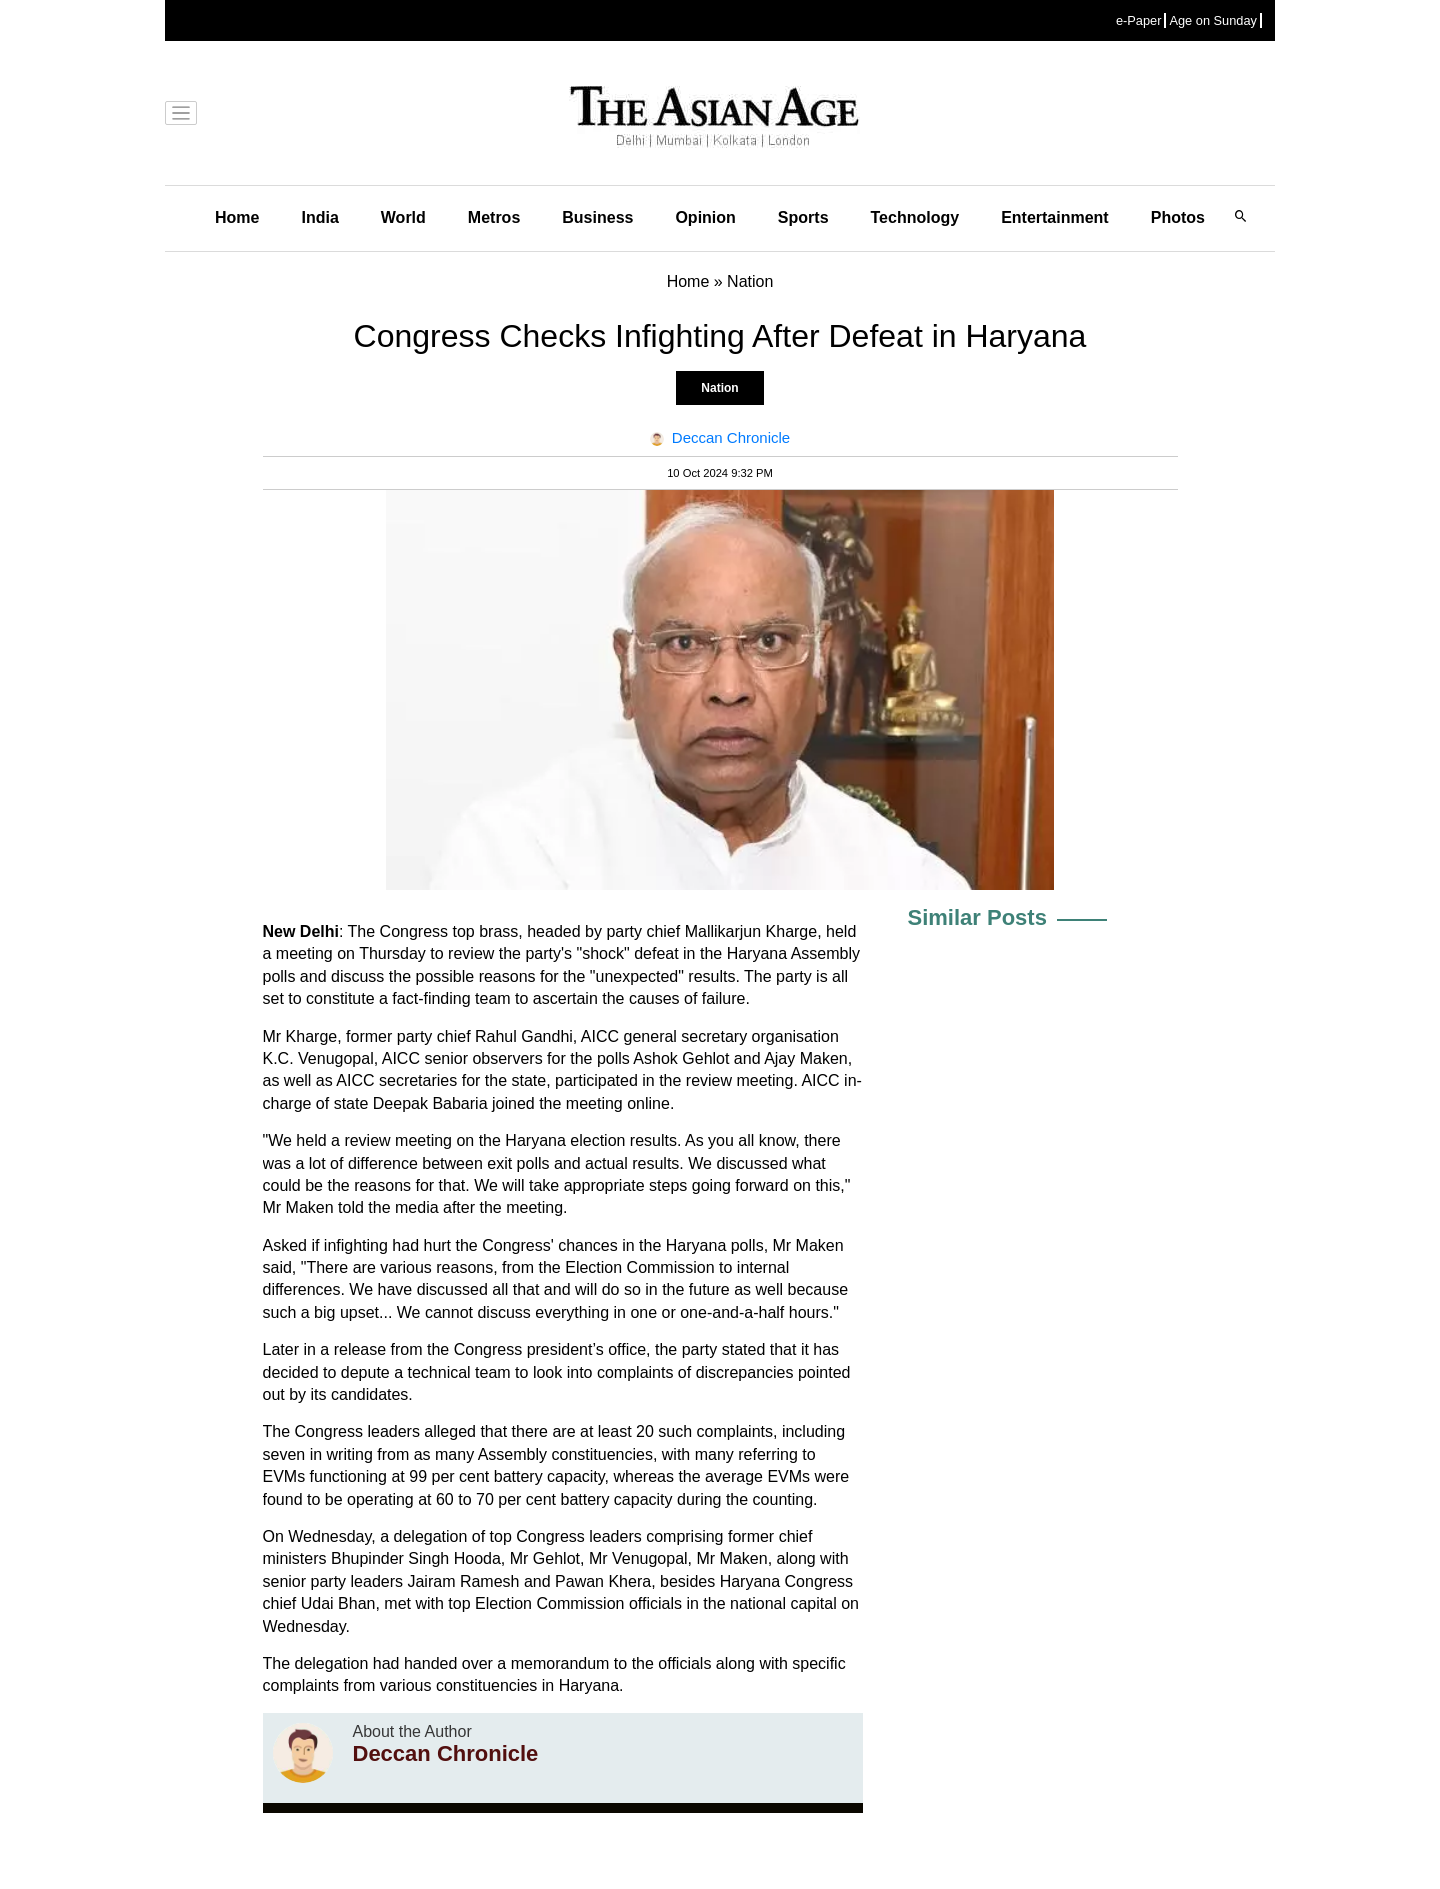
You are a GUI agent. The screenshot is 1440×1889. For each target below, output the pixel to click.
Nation (719, 388)
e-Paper (1139, 20)
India (319, 217)
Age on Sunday (1213, 20)
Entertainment (1055, 217)
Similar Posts (977, 917)
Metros (494, 217)
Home (237, 217)
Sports (803, 217)
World (403, 217)
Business (597, 217)
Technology (915, 217)
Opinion (705, 217)
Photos (1178, 217)
